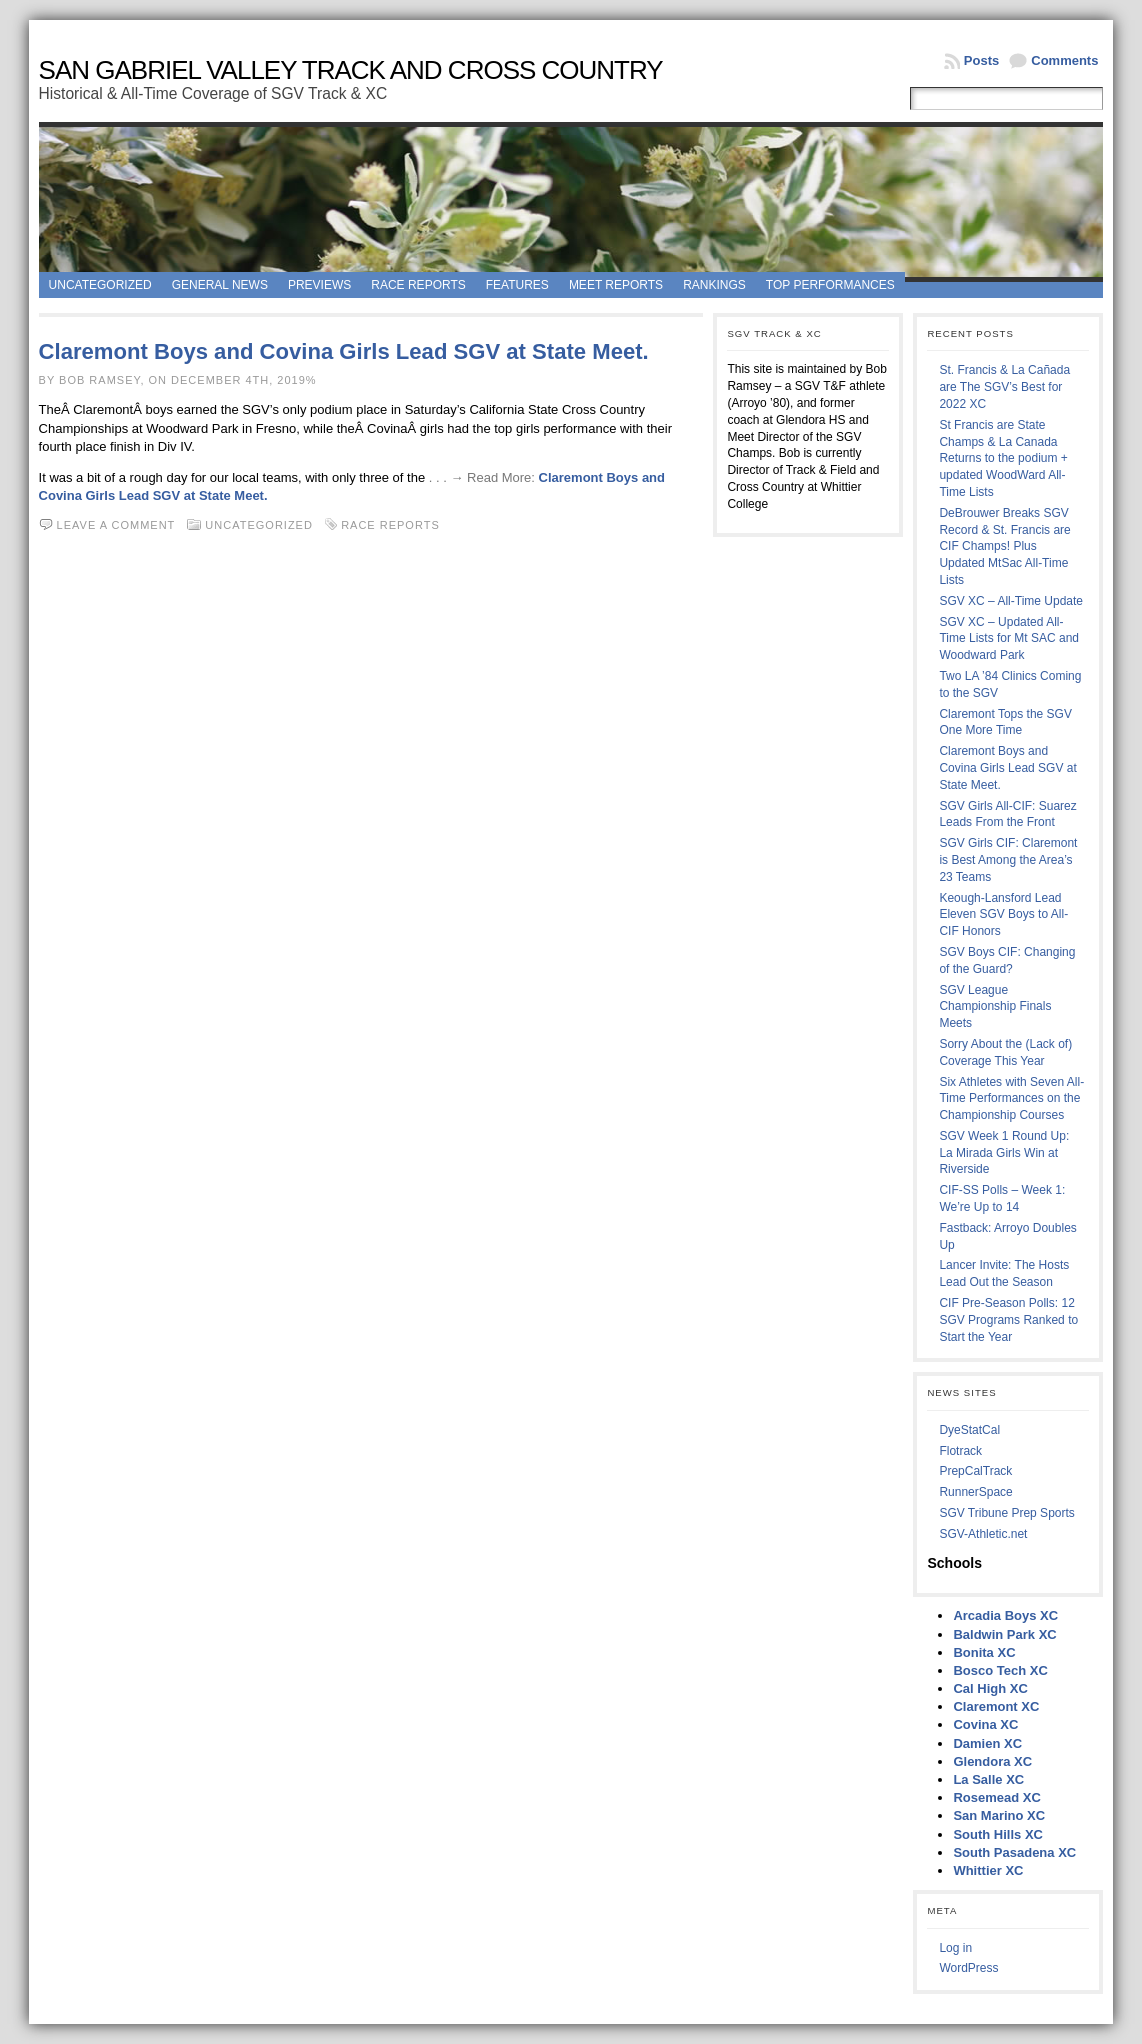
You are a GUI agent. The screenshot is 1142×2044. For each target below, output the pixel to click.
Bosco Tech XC (1000, 1670)
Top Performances (830, 285)
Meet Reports (616, 285)
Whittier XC (988, 1870)
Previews (319, 285)
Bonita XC (984, 1652)
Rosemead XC (996, 1797)
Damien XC (987, 1743)
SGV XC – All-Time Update (1011, 601)
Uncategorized (100, 285)
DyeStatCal (969, 1430)
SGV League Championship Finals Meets (995, 1007)
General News (220, 285)
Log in (955, 1948)
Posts (981, 60)
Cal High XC (990, 1688)
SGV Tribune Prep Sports (1006, 1513)
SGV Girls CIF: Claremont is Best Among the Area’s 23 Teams (1008, 860)
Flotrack (960, 1451)
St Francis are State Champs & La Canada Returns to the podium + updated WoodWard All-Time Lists (1003, 458)
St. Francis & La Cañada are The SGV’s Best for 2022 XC (1004, 387)
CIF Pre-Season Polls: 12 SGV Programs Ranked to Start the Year (1008, 1320)
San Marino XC (999, 1815)
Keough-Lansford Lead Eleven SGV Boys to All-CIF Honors (1003, 915)
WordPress (968, 1968)
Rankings (714, 285)
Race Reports (418, 285)
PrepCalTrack (975, 1471)
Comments (1064, 60)
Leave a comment (116, 525)
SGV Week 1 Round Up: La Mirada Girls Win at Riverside (1004, 1153)
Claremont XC (996, 1706)
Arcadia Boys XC (1005, 1615)
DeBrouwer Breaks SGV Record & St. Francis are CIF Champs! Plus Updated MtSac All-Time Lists (1004, 546)
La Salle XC (988, 1779)
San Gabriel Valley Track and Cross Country (351, 70)
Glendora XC (992, 1761)
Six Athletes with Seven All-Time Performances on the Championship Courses (1011, 1099)
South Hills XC (998, 1834)
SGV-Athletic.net (983, 1534)
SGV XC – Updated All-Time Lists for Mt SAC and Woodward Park (1009, 639)
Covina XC (985, 1724)
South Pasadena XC (1014, 1852)
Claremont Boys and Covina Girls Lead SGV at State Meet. (344, 351)
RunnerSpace (975, 1492)
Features (517, 285)
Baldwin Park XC (1004, 1634)
